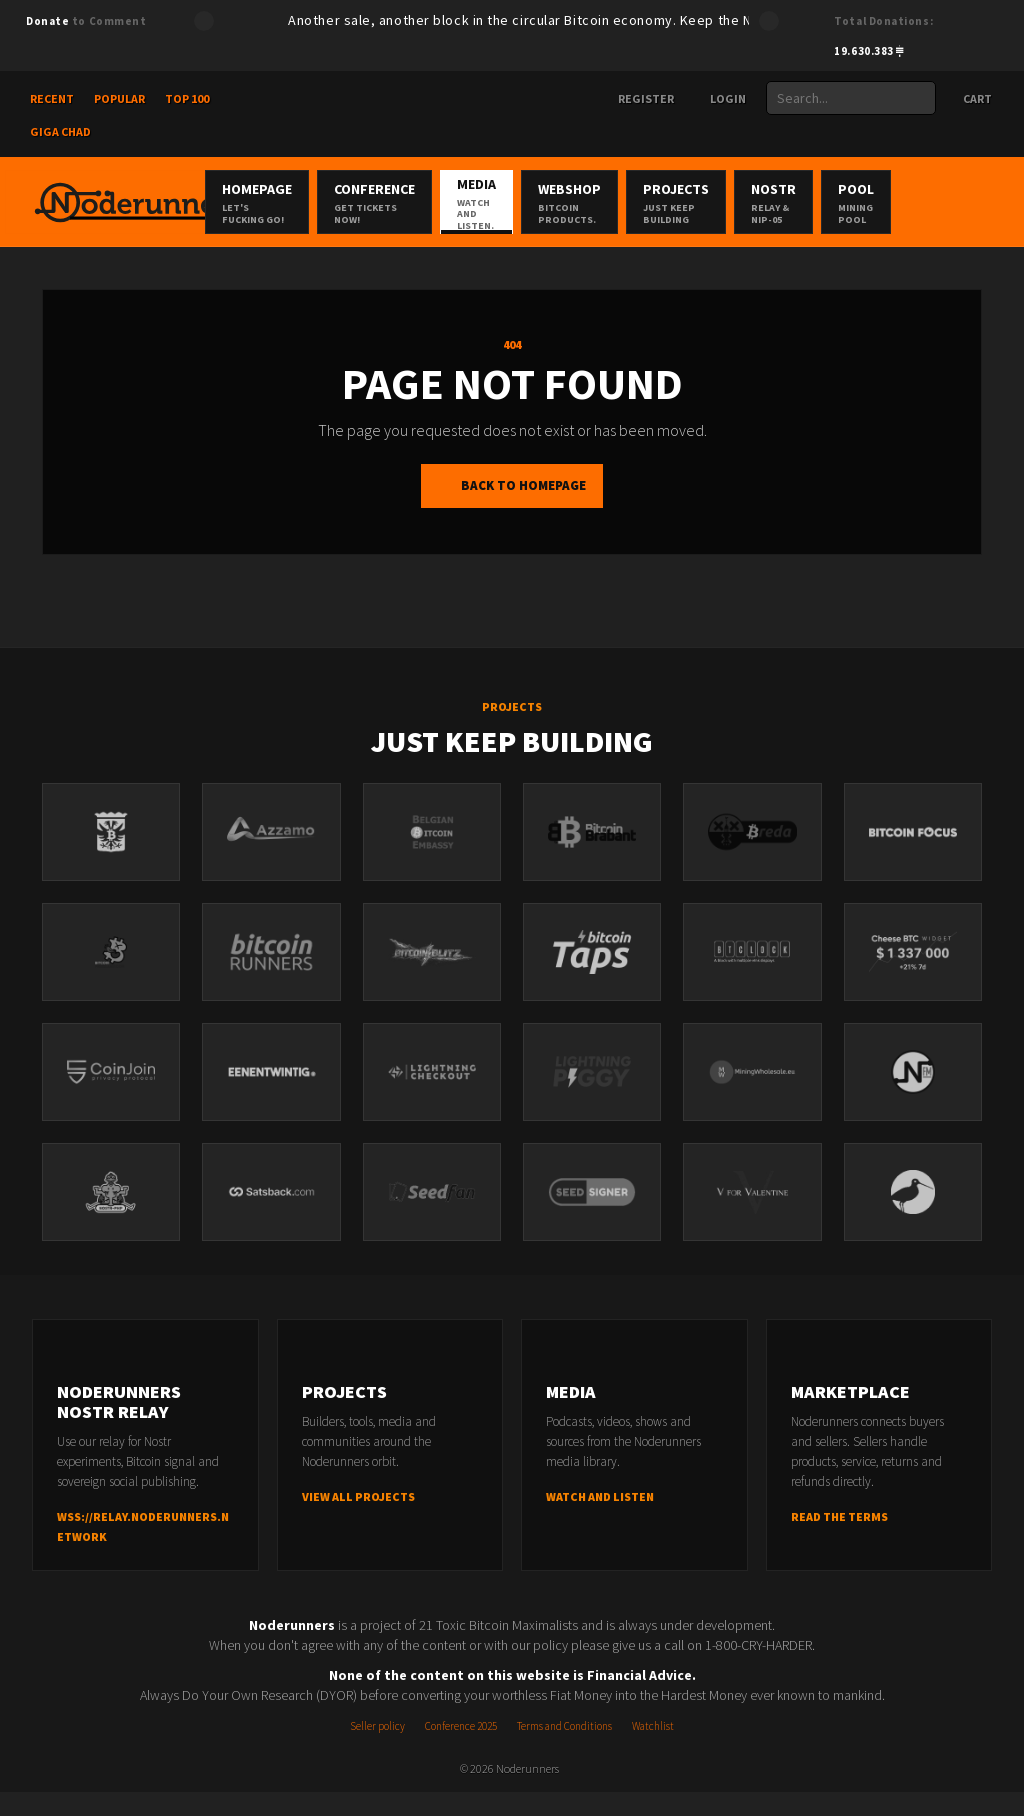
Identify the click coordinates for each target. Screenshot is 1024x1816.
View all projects (358, 1520)
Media (548, 203)
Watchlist (653, 1750)
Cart (968, 98)
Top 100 (187, 98)
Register (638, 98)
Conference (430, 203)
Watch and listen (600, 1520)
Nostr (887, 203)
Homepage (313, 203)
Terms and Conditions (564, 1750)
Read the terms (839, 1540)
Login (720, 98)
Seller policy (377, 1750)
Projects (781, 203)
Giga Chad (60, 131)
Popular (119, 98)
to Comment (86, 21)
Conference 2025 (461, 1750)
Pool (978, 203)
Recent (52, 98)
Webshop (664, 203)
